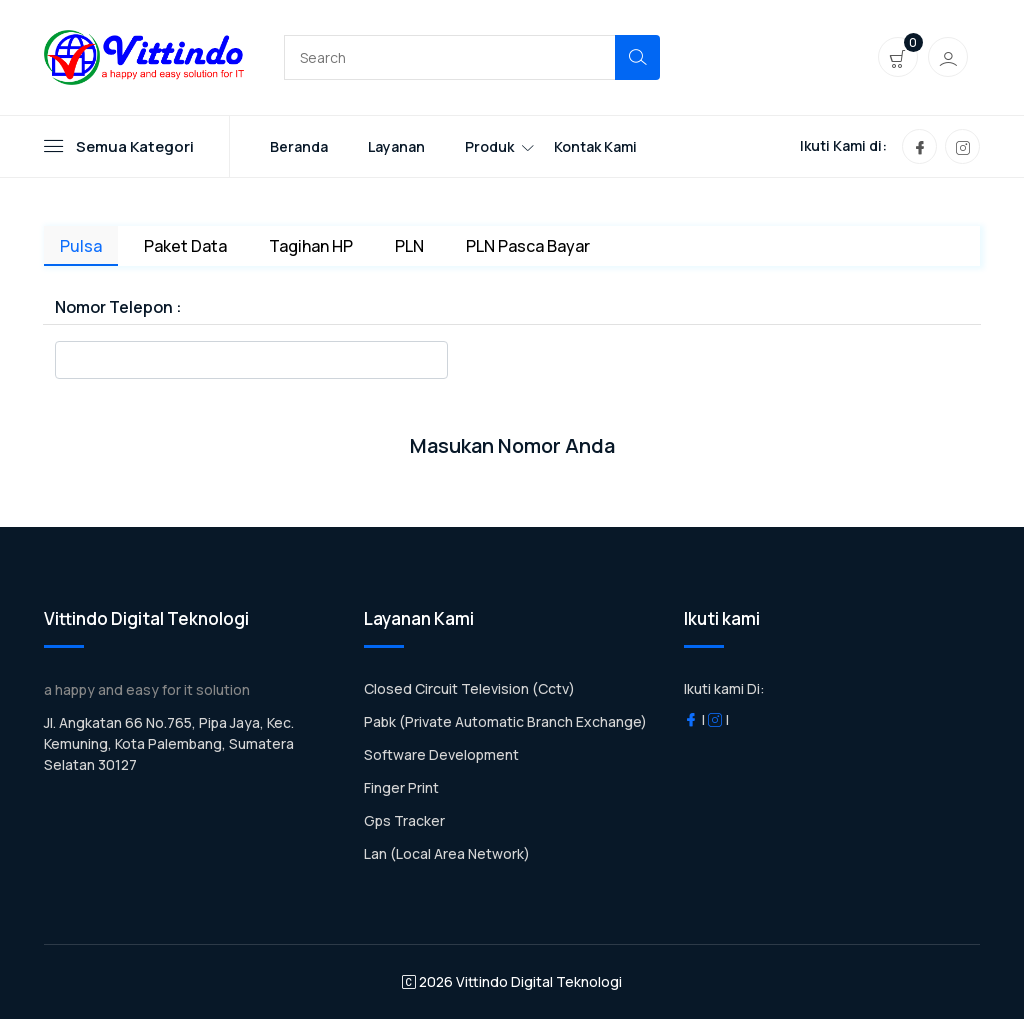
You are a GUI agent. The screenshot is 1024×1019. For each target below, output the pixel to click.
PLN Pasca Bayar (528, 246)
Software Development (441, 754)
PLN (409, 246)
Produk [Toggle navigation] (489, 146)
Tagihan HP (311, 246)
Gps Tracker (404, 820)
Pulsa (81, 246)
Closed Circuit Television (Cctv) (469, 688)
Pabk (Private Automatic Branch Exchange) (505, 721)
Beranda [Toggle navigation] (299, 146)
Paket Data (185, 246)
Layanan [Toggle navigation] (396, 146)
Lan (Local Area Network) (447, 853)
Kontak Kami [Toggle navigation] (595, 146)
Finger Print (401, 787)
